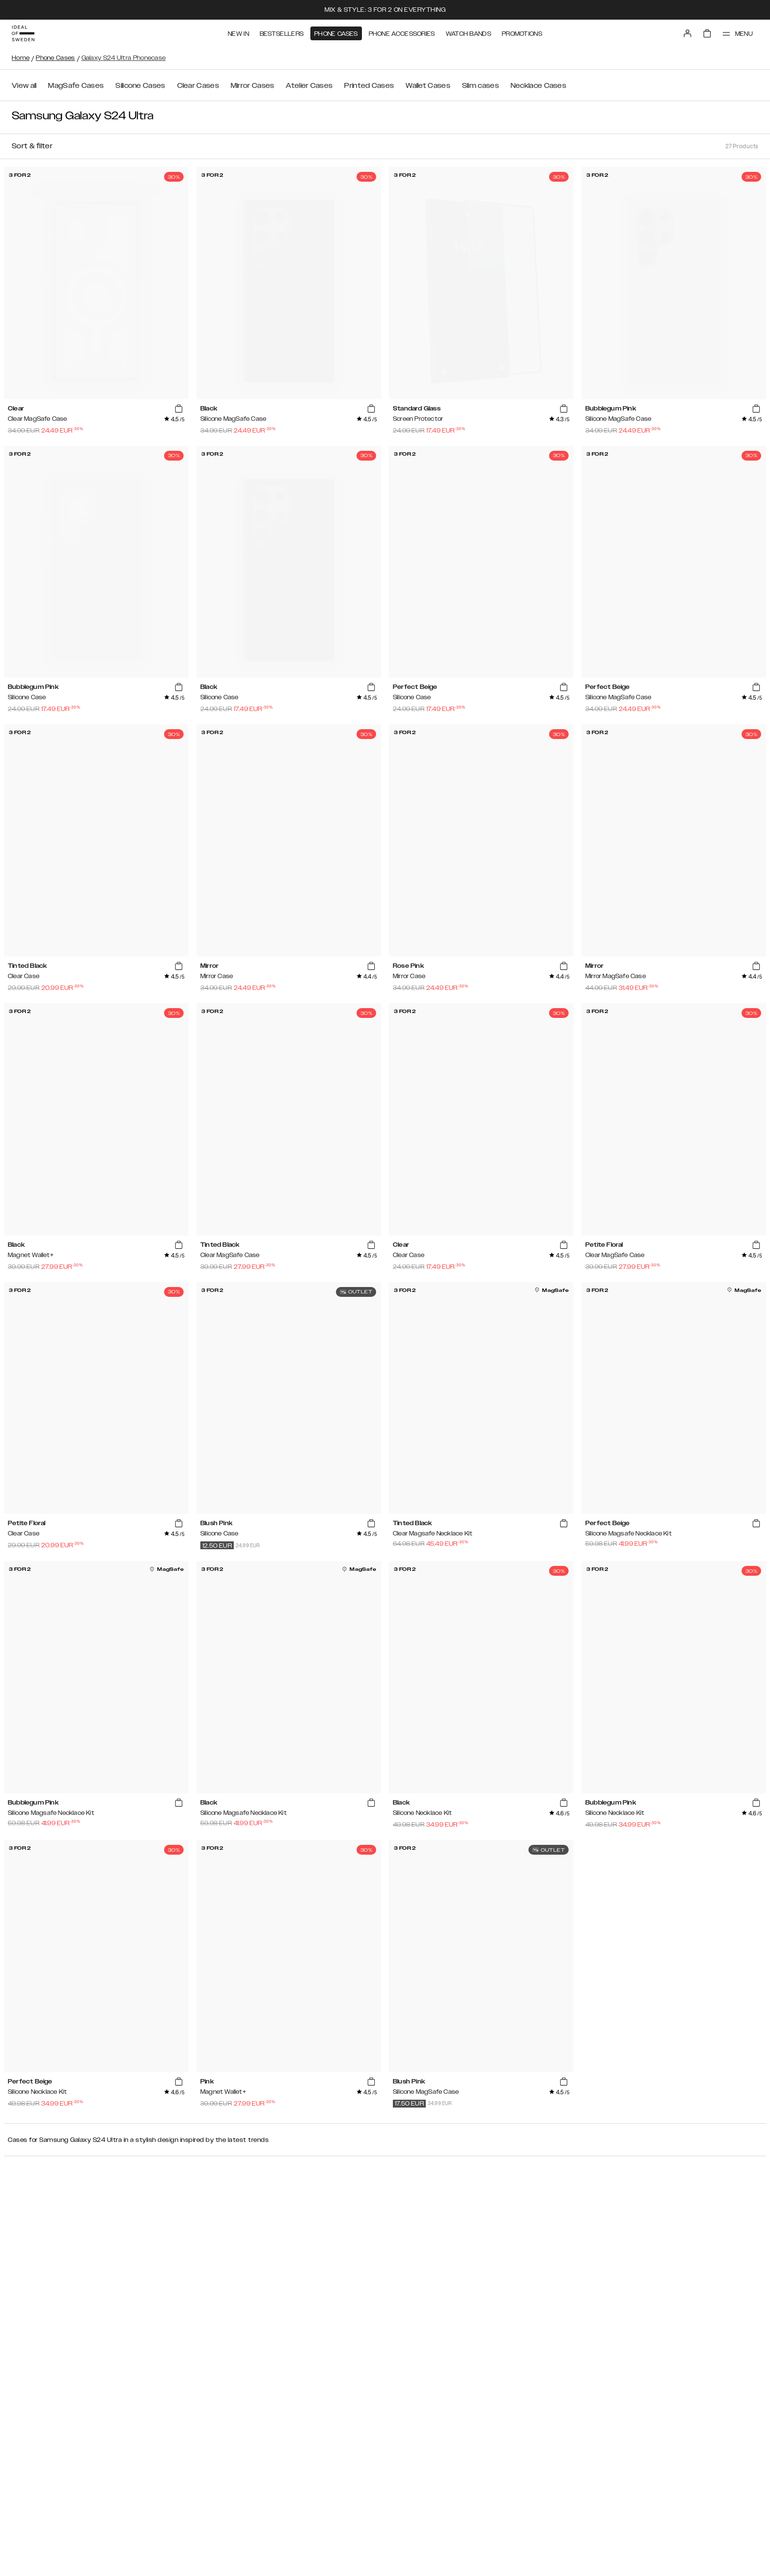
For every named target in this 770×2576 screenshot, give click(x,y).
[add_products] (179, 409)
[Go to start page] (23, 33)
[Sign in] (687, 33)
